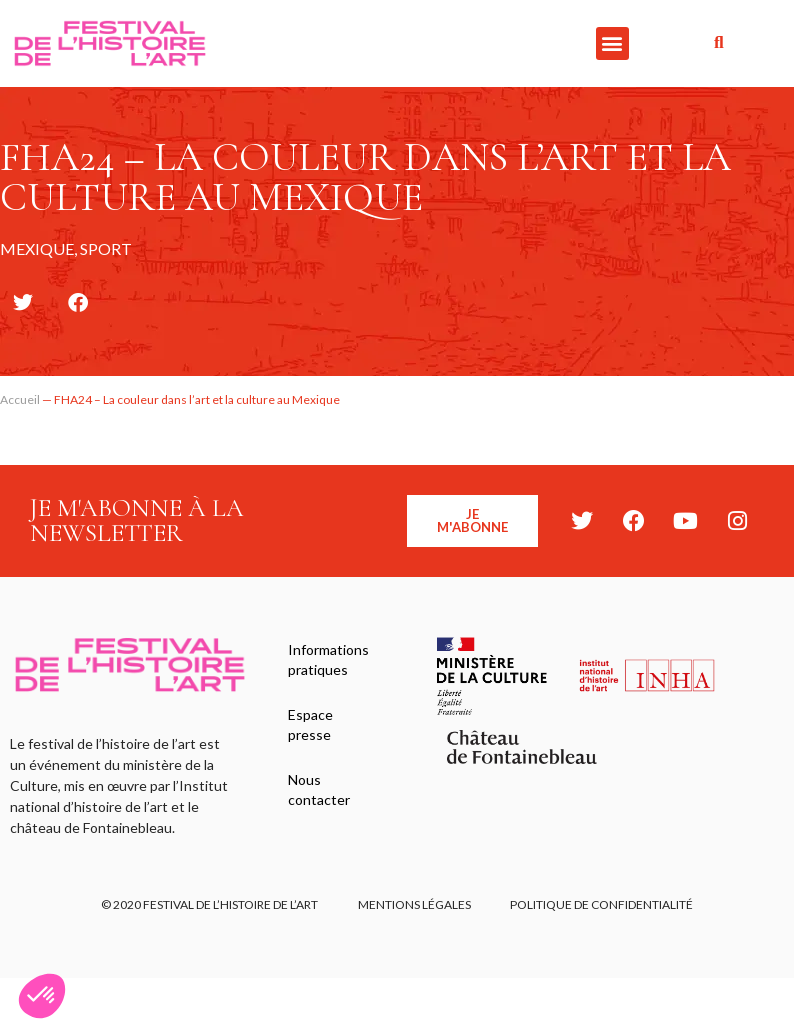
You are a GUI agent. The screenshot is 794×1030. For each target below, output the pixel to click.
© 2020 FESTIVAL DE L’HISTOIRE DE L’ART (209, 905)
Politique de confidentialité (602, 905)
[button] (612, 43)
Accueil (20, 399)
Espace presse (310, 725)
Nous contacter (319, 791)
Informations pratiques (328, 659)
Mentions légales (414, 905)
